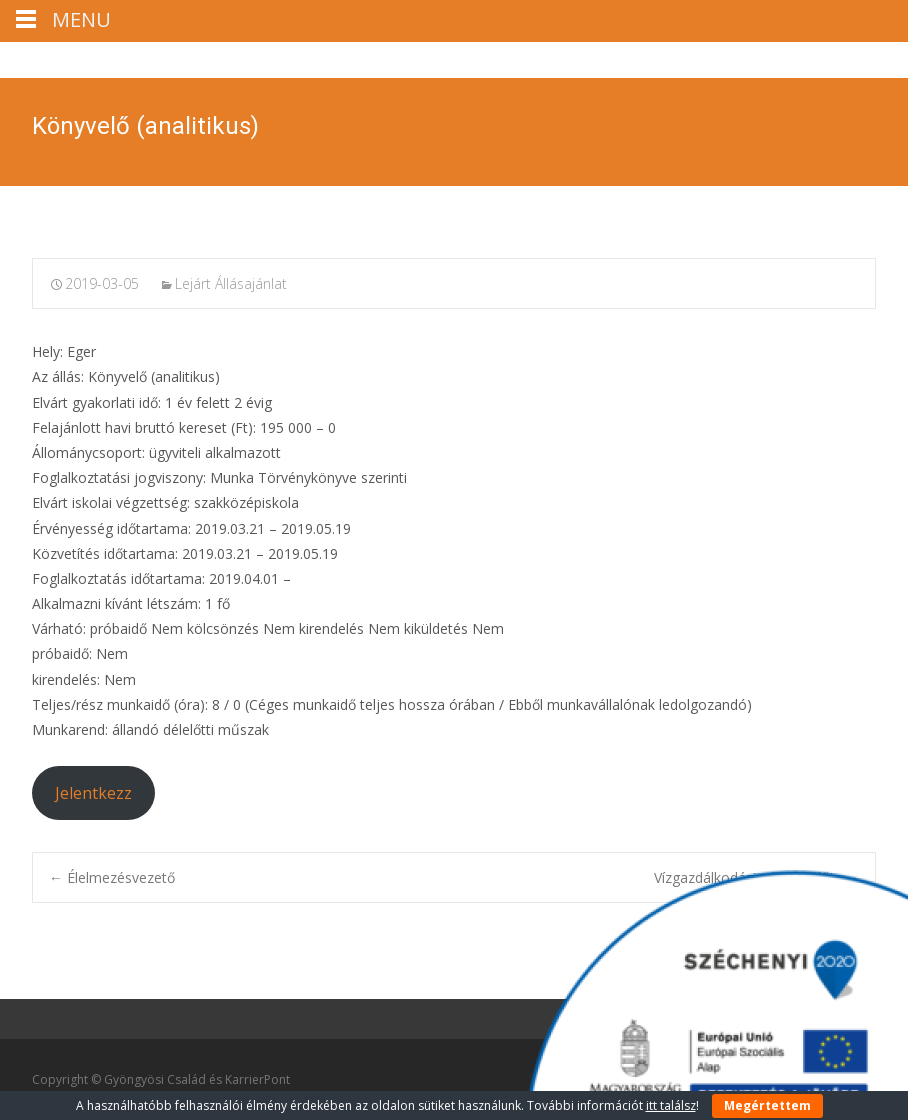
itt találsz (671, 1105)
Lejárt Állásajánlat (231, 283)
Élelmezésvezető (112, 877)
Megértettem (767, 1105)
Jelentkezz (93, 793)
